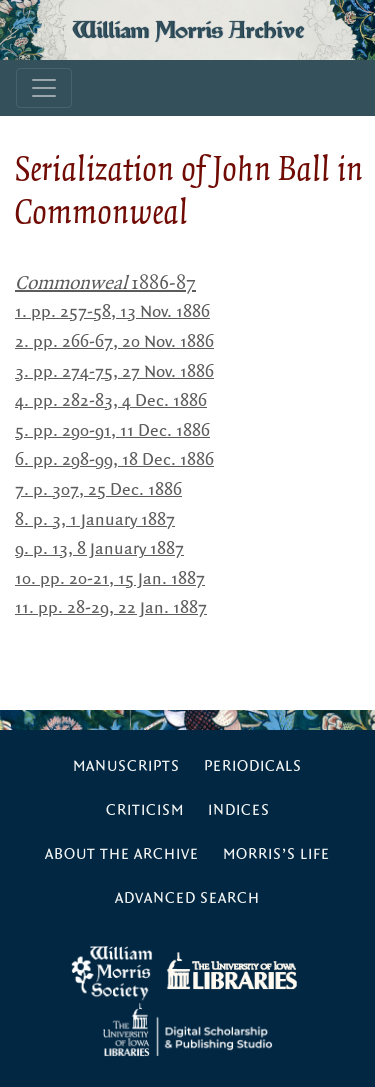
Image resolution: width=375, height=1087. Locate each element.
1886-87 (105, 282)
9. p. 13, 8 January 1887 (99, 549)
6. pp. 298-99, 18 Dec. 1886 (114, 460)
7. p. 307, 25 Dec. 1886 (98, 490)
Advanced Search (187, 898)
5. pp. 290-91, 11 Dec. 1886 (112, 431)
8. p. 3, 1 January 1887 (95, 520)
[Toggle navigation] (44, 88)
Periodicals (253, 766)
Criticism (145, 810)
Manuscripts (126, 766)
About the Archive (122, 854)
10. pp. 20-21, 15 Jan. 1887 (110, 579)
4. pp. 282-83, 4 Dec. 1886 (111, 401)
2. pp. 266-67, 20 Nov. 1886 (114, 342)
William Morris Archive (188, 30)
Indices (239, 810)
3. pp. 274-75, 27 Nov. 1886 (114, 372)
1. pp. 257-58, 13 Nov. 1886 (112, 312)
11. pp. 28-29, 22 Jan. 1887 (111, 608)
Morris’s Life (276, 854)
